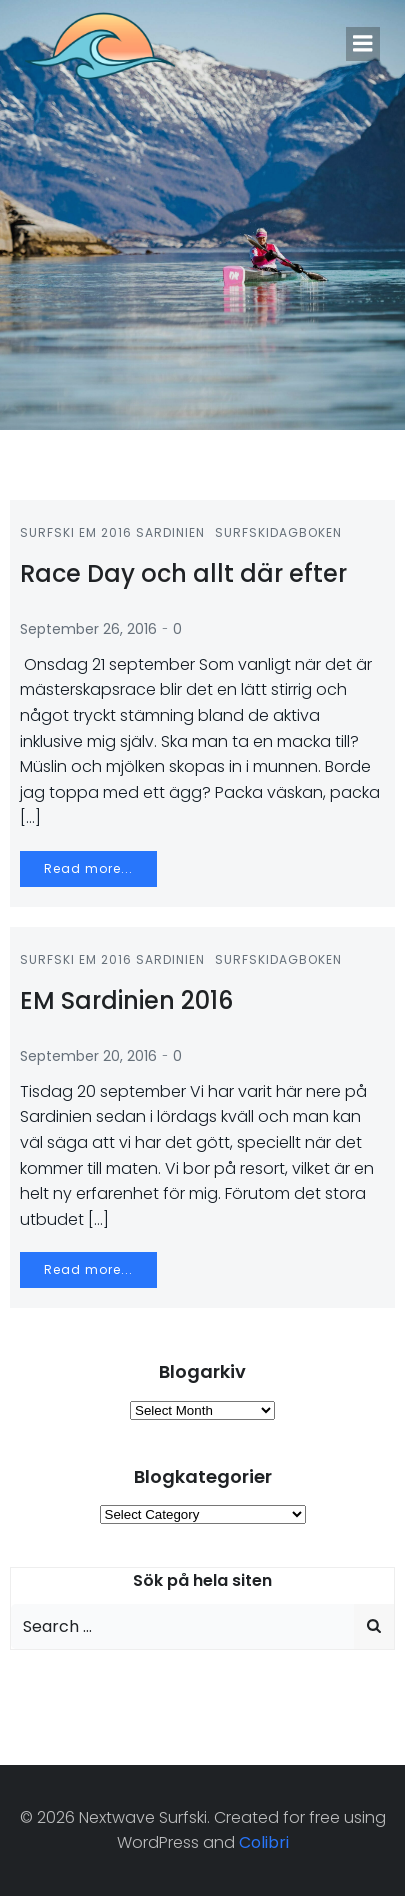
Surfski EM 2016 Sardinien (112, 532)
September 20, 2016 (88, 1056)
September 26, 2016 (88, 629)
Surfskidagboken (278, 532)
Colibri (264, 1842)
